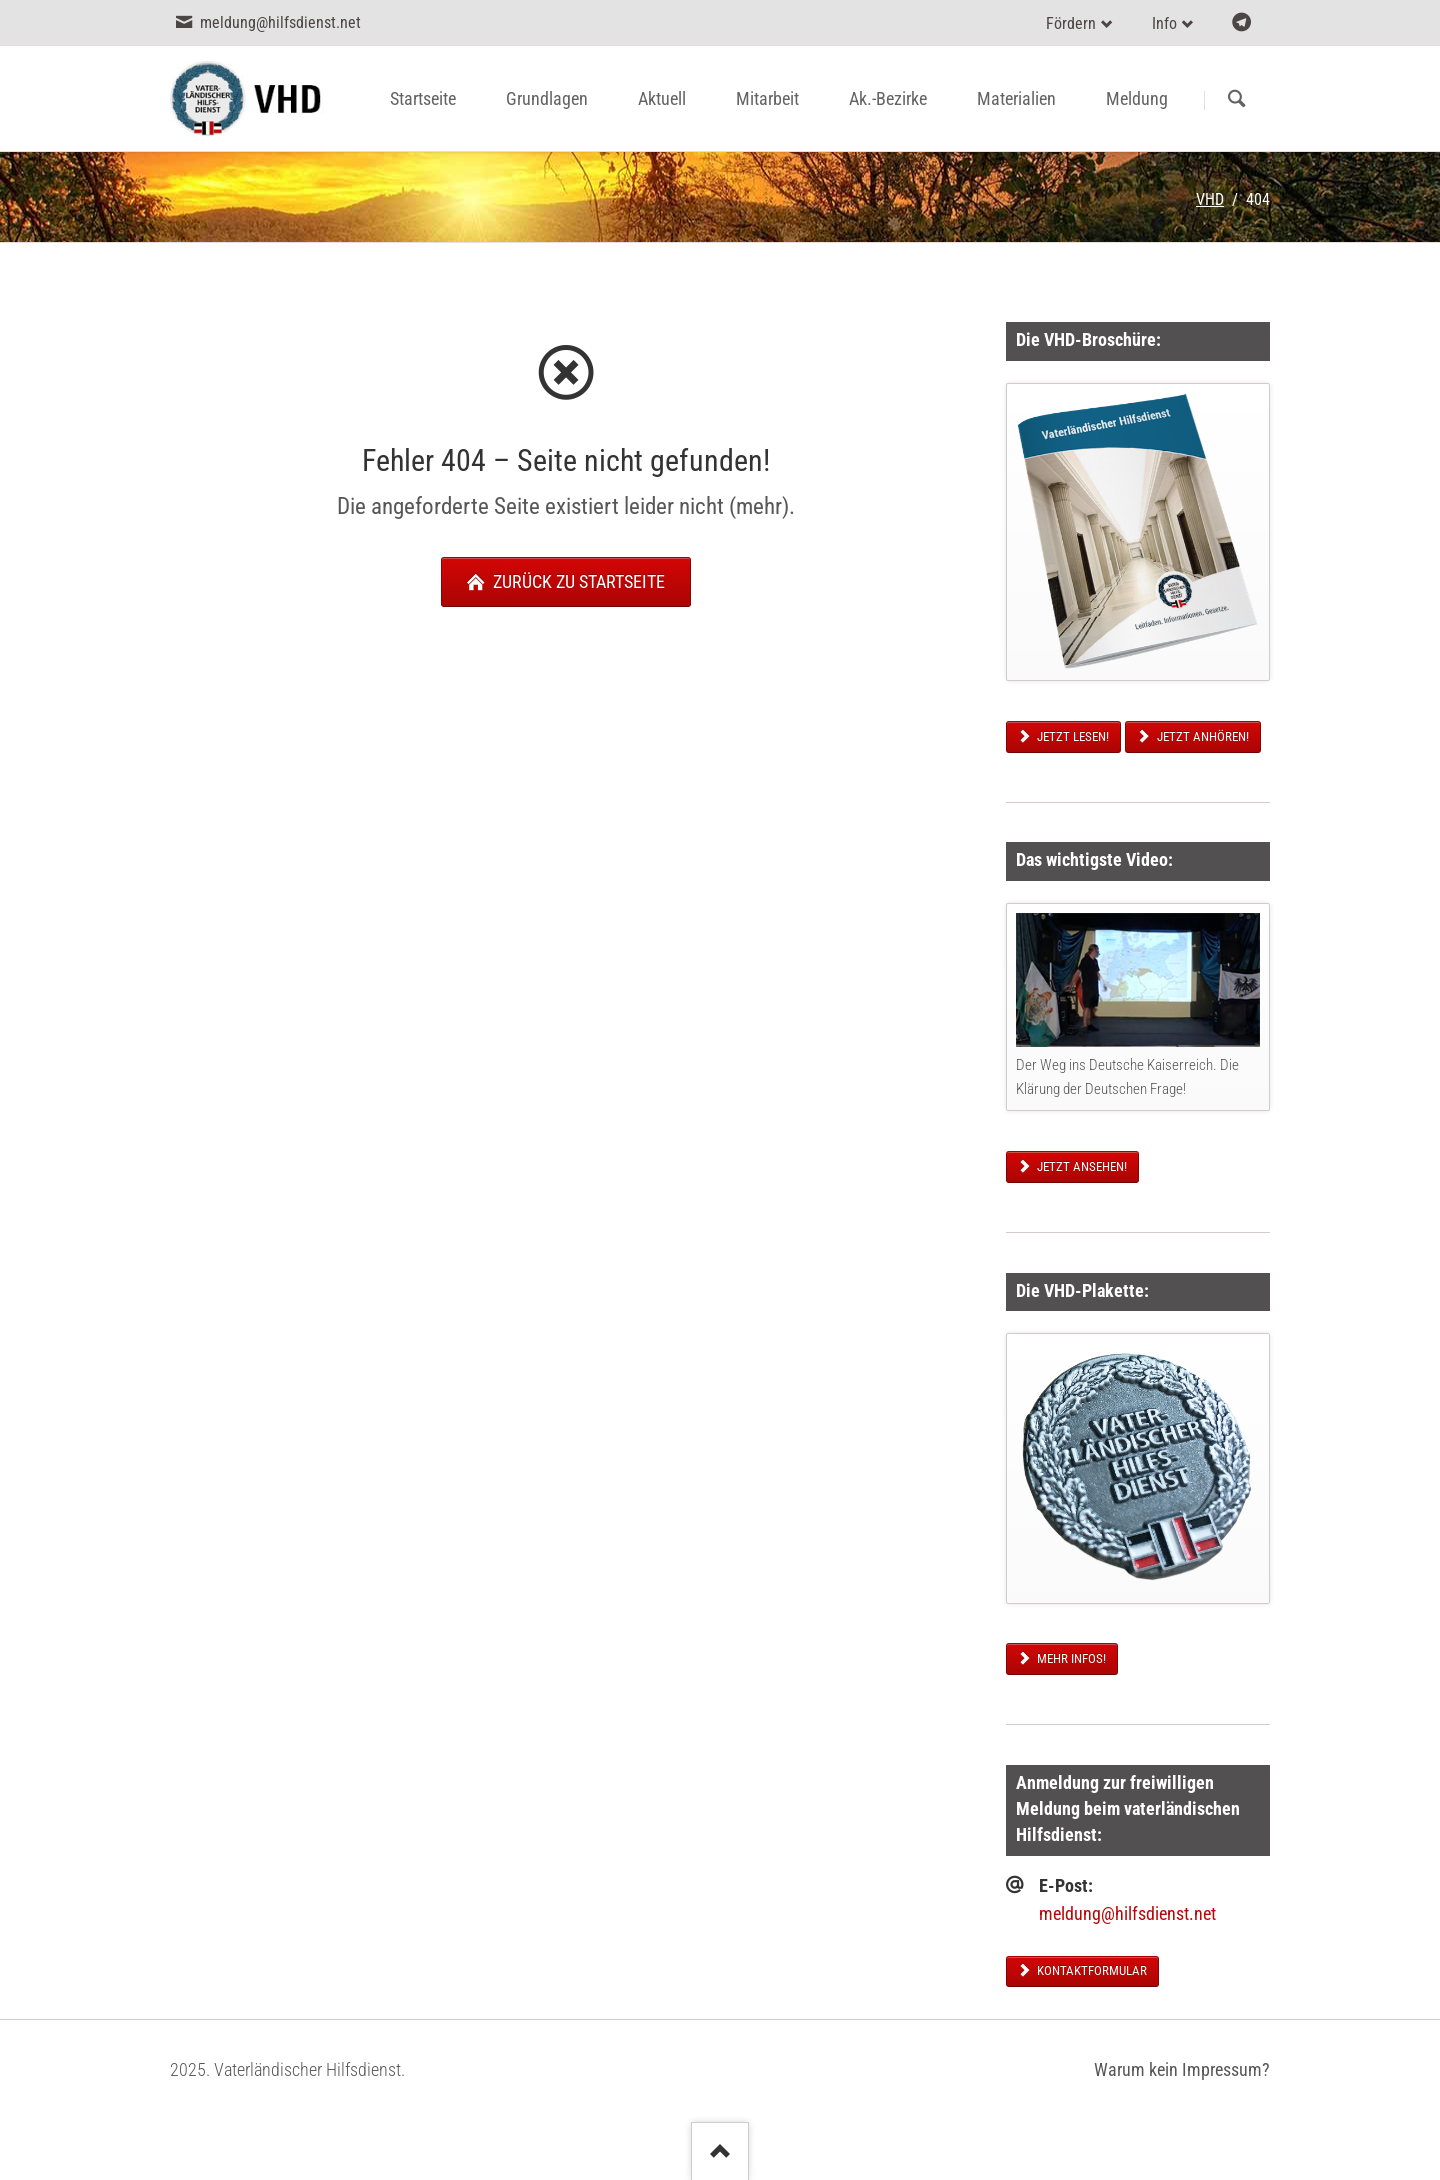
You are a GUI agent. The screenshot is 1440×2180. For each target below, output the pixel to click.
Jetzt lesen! (1071, 736)
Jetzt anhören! (1201, 736)
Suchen (1236, 100)
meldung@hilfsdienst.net (1127, 1914)
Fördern (1071, 23)
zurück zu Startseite (577, 582)
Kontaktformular (1090, 1970)
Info (1164, 23)
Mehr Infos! (1070, 1658)
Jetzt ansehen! (1080, 1166)
